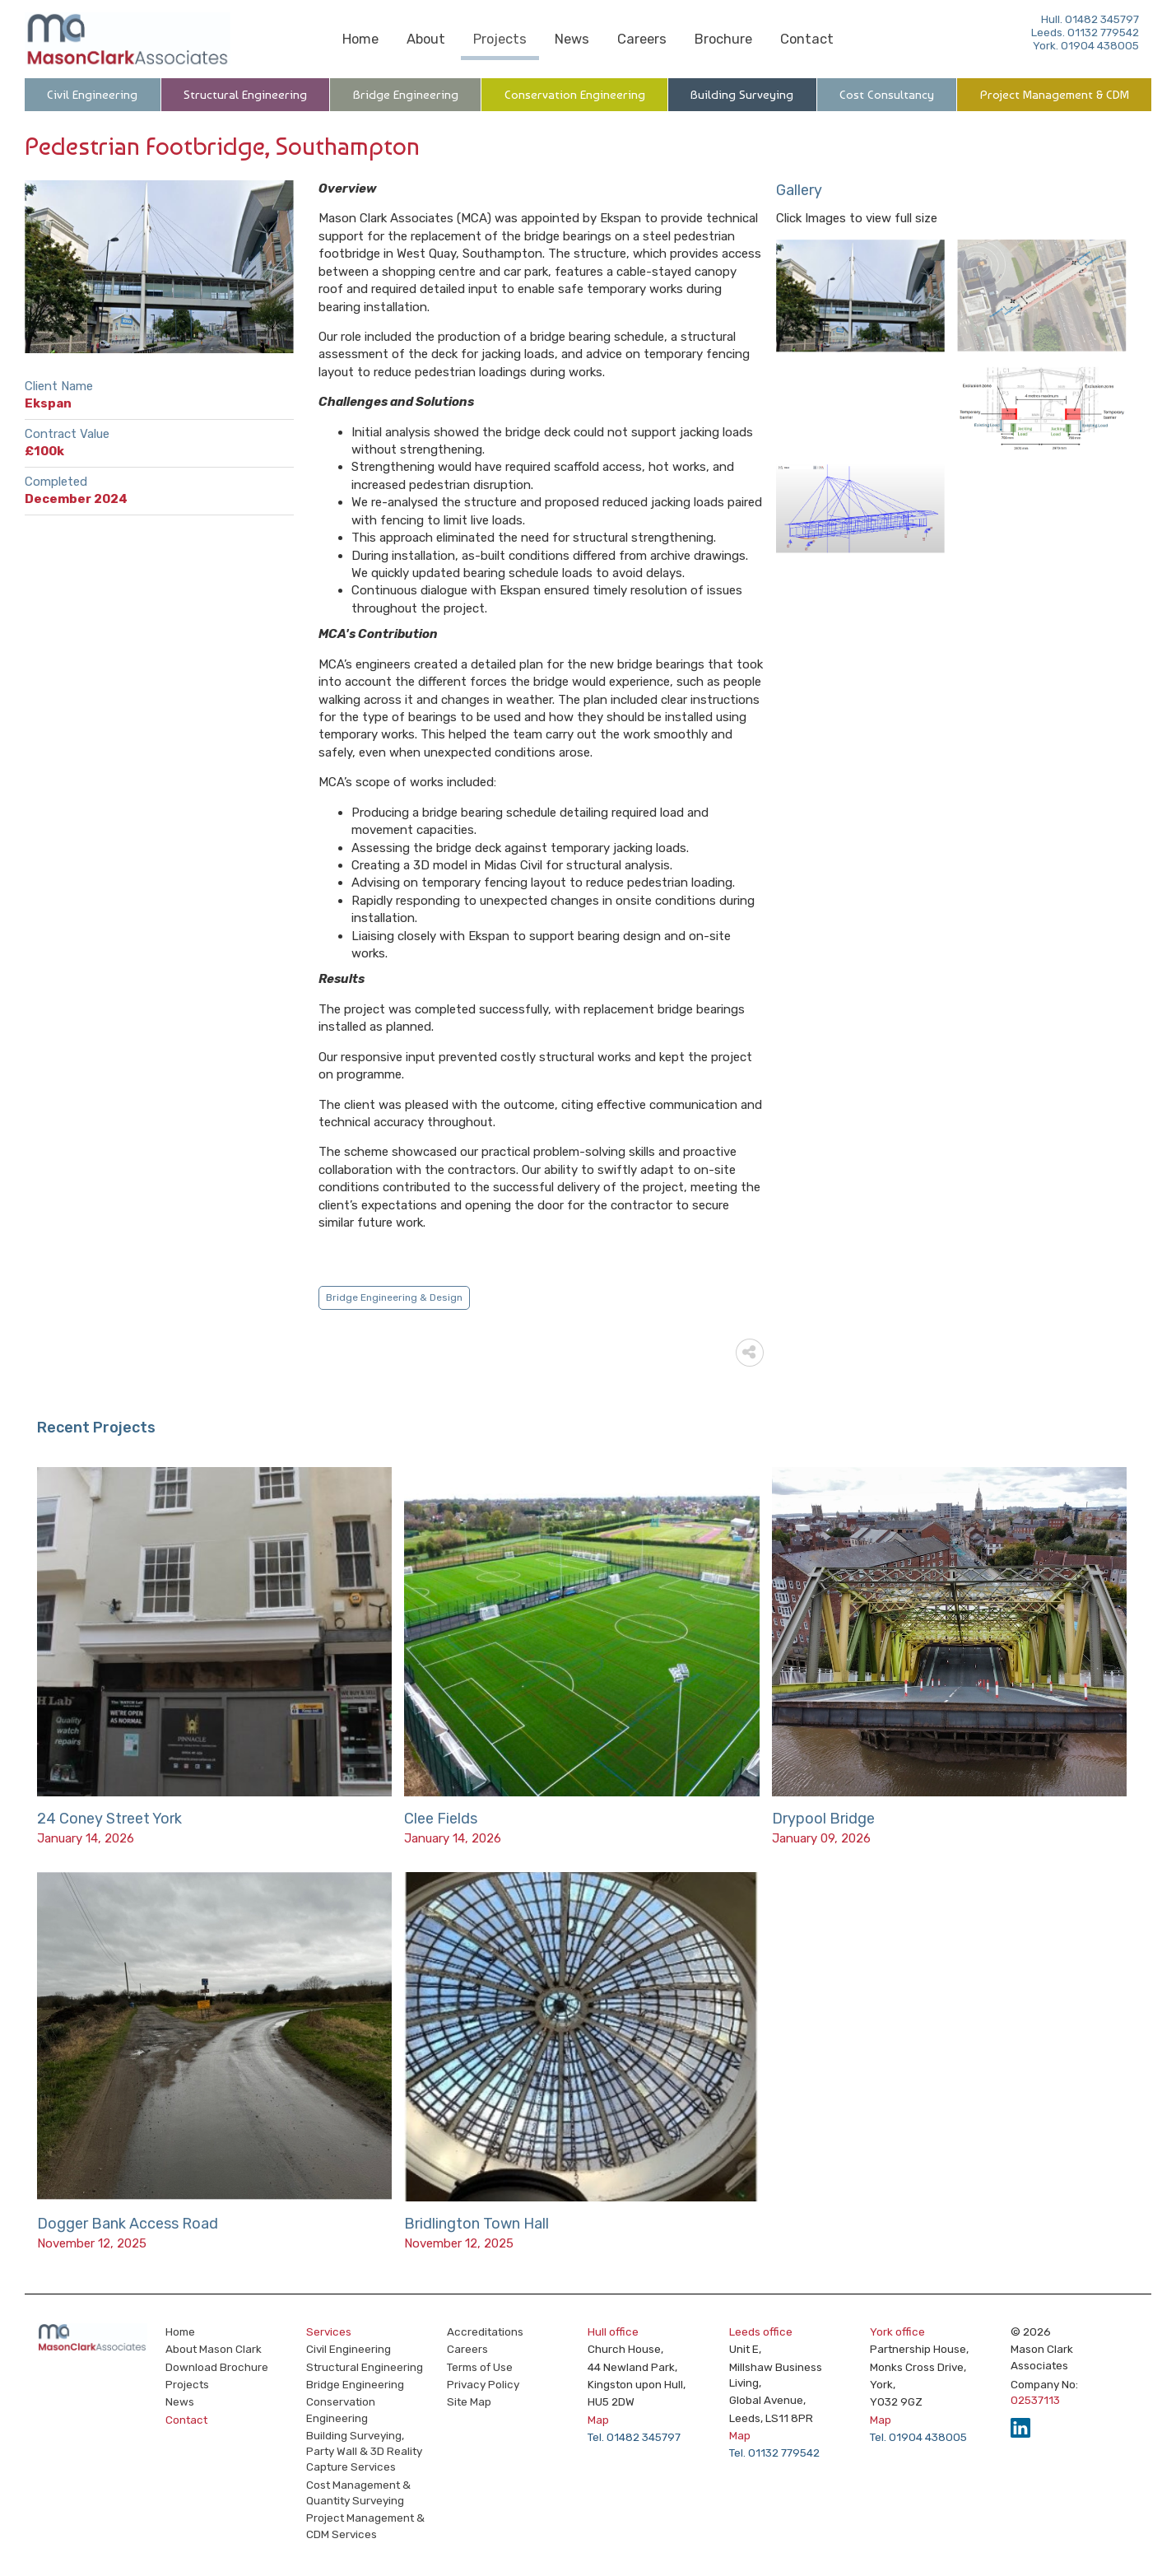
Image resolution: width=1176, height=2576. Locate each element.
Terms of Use (480, 2366)
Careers (642, 39)
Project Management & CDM (1054, 94)
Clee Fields (440, 1819)
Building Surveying (741, 94)
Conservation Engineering (574, 94)
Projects (500, 39)
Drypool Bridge (823, 1819)
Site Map (469, 2401)
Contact (807, 39)
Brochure (723, 39)
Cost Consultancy (886, 94)
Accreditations (485, 2331)
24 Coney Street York (109, 1819)
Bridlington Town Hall (476, 2224)
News (572, 39)
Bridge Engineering (405, 94)
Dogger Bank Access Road (127, 2224)
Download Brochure (216, 2366)
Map (598, 2419)
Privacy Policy (483, 2384)
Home (360, 39)
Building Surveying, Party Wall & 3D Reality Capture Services (364, 2451)
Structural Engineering (245, 94)
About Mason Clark (213, 2348)
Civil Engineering (92, 94)
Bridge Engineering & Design (394, 1297)
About (426, 39)
